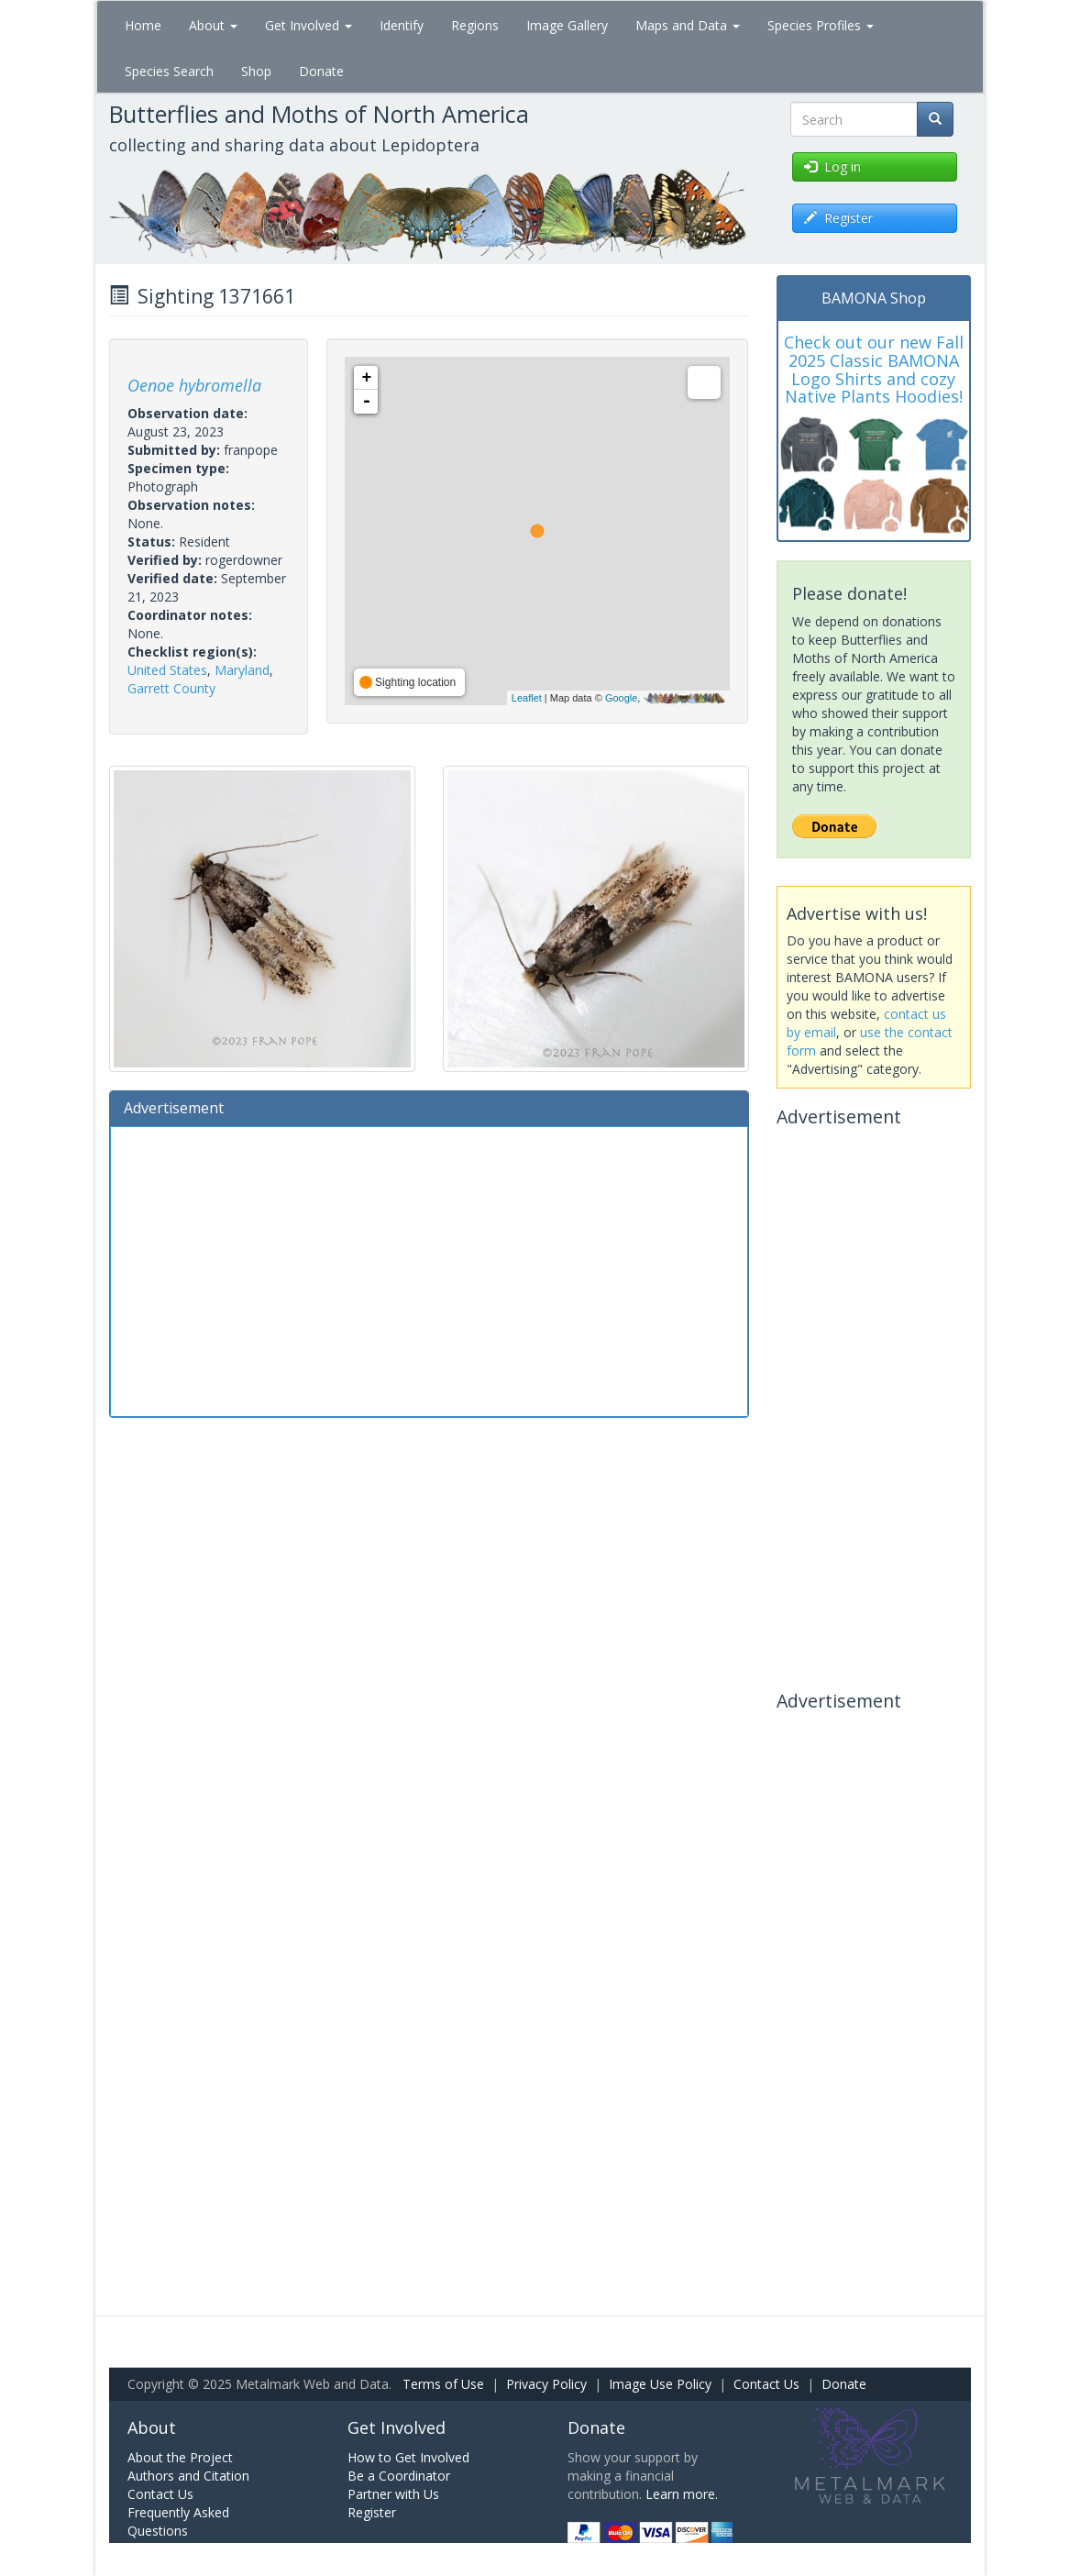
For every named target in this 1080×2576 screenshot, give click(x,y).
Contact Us (766, 2384)
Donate (321, 71)
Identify (402, 25)
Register (371, 2512)
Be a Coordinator (398, 2475)
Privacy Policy (546, 2384)
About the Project (180, 2457)
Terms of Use (443, 2384)
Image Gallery (567, 25)
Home (143, 25)
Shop (256, 71)
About (213, 25)
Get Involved (308, 25)
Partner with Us (393, 2494)
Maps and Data (687, 25)
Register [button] (838, 218)
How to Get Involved (408, 2457)
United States (167, 670)
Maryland (242, 670)
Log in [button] (832, 166)
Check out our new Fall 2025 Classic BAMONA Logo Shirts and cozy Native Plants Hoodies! (874, 369)
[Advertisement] (429, 1269)
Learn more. (681, 2494)
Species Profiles (820, 25)
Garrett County (171, 688)
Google (621, 697)
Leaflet (527, 697)
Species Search (169, 71)
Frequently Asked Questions (178, 2521)
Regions (475, 25)
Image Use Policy (660, 2384)
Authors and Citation (188, 2475)
